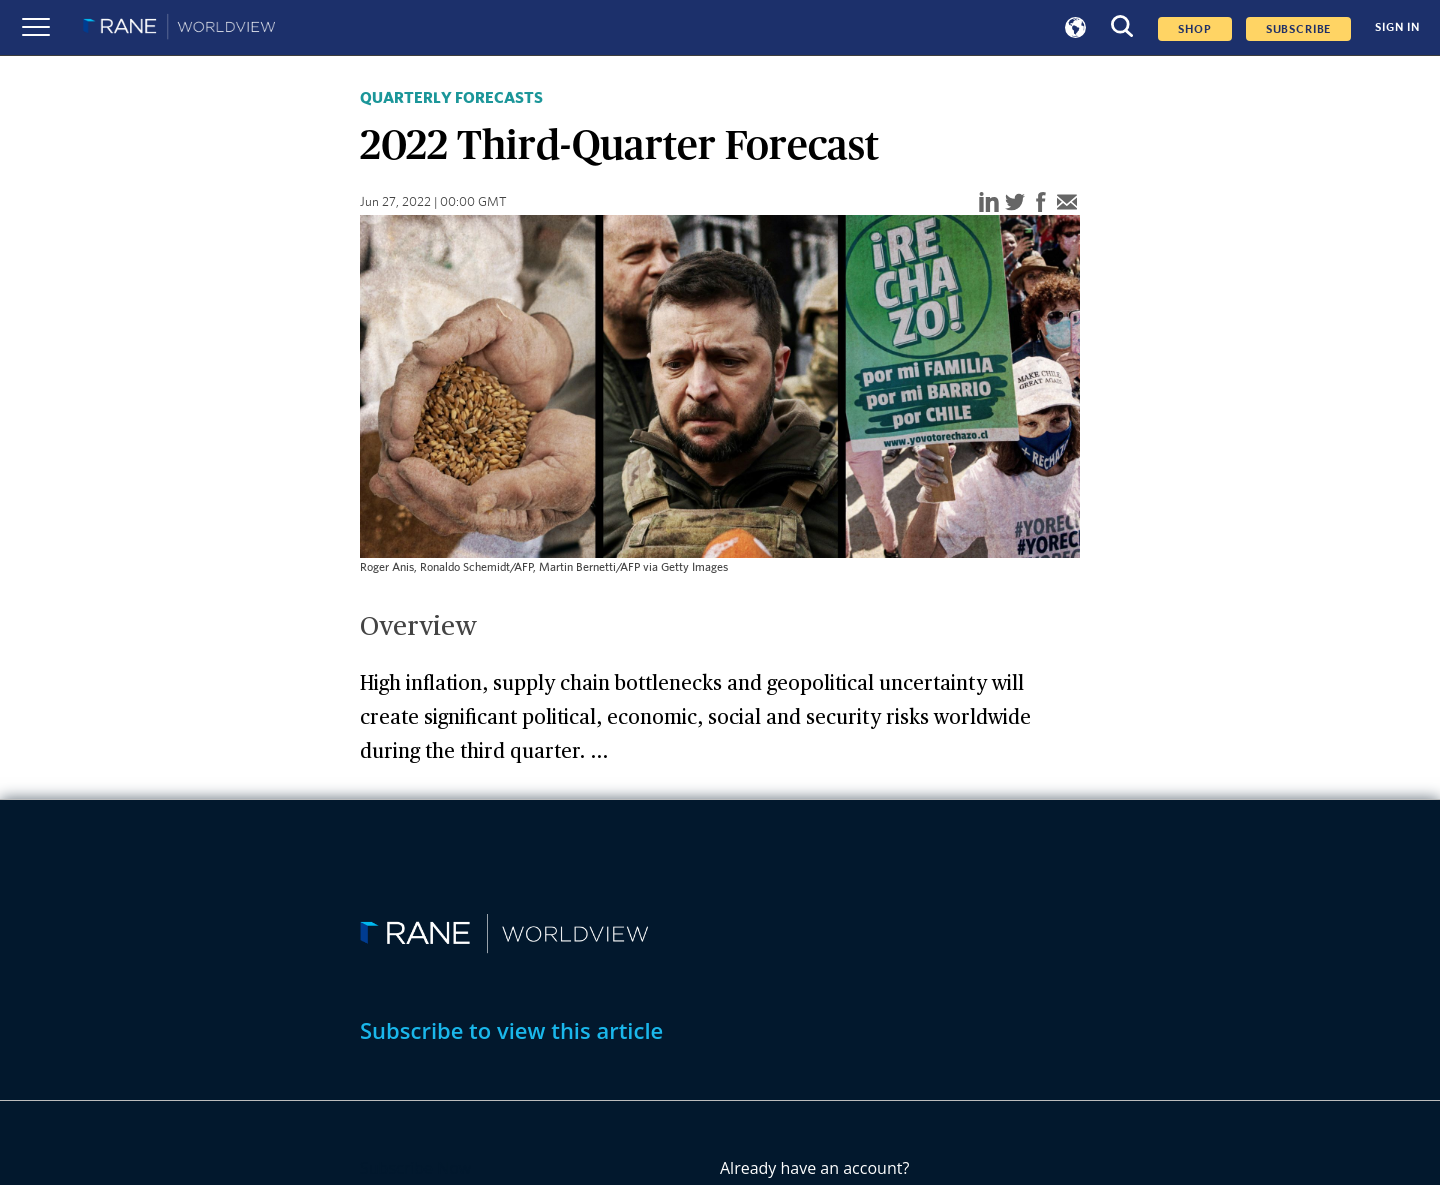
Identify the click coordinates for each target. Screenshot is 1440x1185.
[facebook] (1041, 203)
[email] (1067, 203)
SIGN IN (1397, 27)
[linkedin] (989, 203)
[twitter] (1015, 203)
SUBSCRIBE (1299, 29)
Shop (1194, 29)
